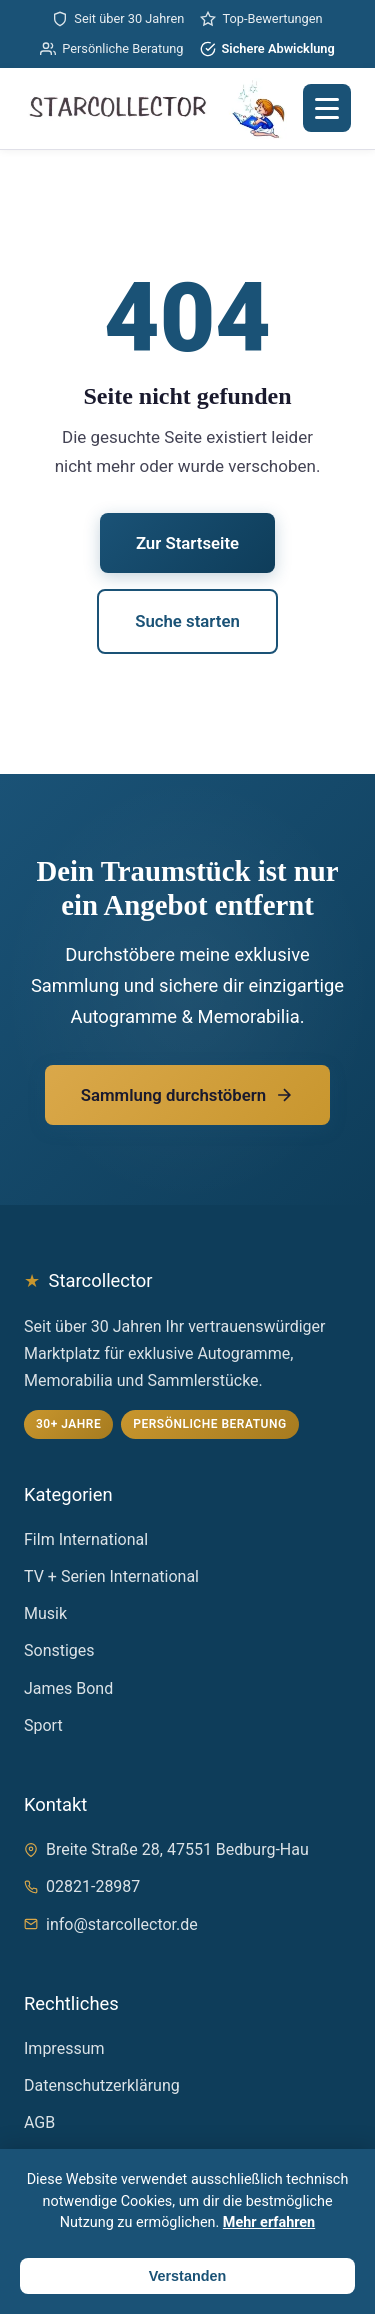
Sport (43, 1725)
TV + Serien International (111, 1576)
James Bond (68, 1688)
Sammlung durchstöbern (187, 1095)
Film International (86, 1539)
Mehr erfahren (269, 2222)
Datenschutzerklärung (102, 2085)
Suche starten (187, 621)
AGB (39, 2122)
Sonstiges (59, 1650)
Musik (45, 1613)
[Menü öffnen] (327, 108)
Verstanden (188, 2276)
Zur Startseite (187, 543)
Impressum (64, 2048)
